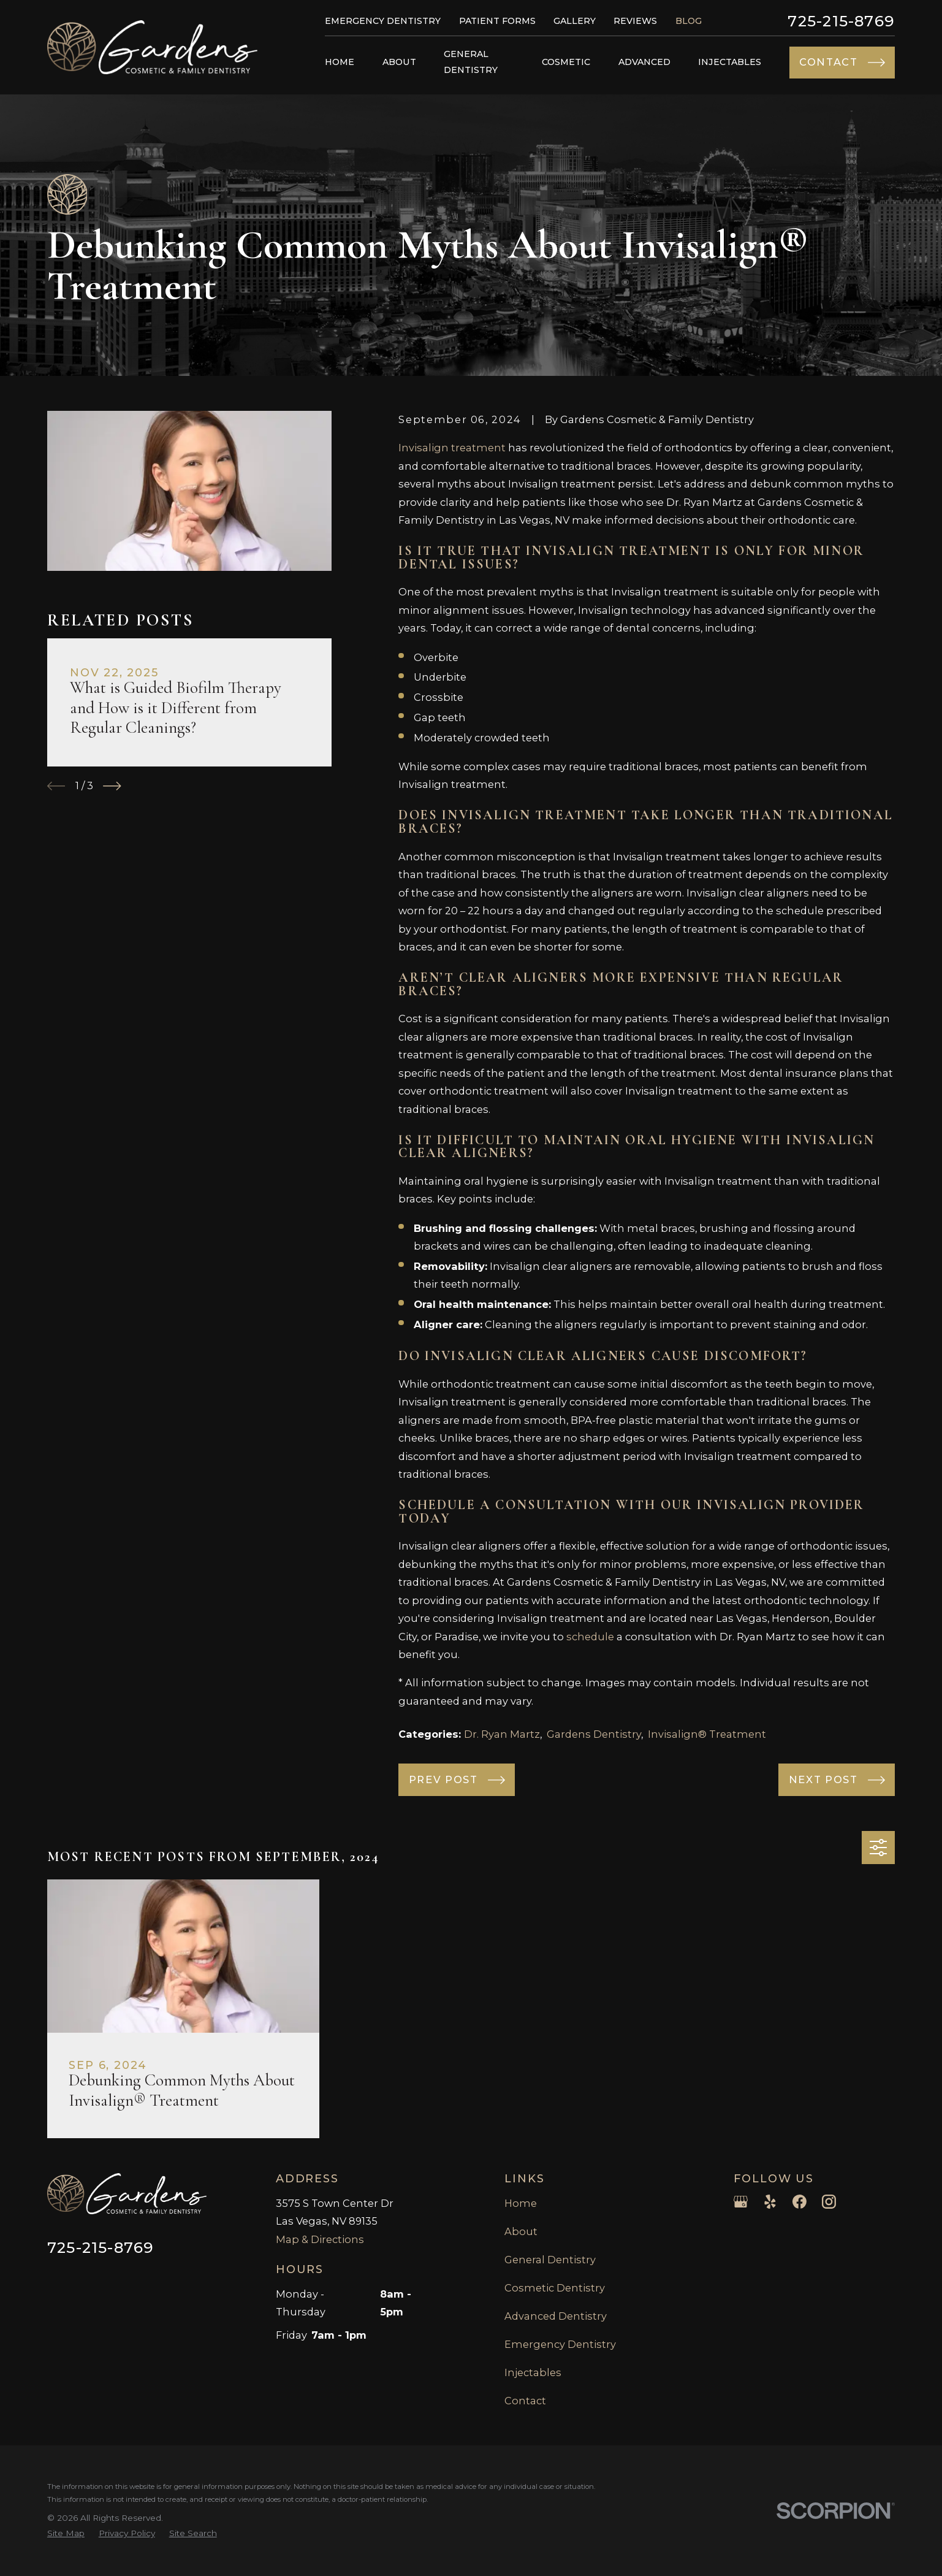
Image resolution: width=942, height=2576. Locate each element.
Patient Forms (497, 20)
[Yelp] (770, 2202)
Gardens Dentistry (594, 1734)
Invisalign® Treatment (707, 1734)
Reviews (635, 20)
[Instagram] (829, 2202)
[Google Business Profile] (741, 2202)
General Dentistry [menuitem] (471, 61)
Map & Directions (320, 2239)
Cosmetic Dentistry (554, 2288)
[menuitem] (66, 2533)
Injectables (532, 2372)
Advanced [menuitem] (644, 61)
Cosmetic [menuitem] (566, 61)
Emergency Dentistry (383, 20)
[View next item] (112, 786)
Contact (525, 2400)
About (520, 2231)
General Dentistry (550, 2259)
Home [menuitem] (339, 61)
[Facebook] (799, 2202)
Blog (688, 20)
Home (520, 2203)
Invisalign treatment (452, 447)
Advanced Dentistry (555, 2316)
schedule (590, 1636)
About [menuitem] (399, 61)
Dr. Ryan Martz (502, 1734)
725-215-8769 (841, 21)
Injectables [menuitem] (729, 61)
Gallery (574, 20)
